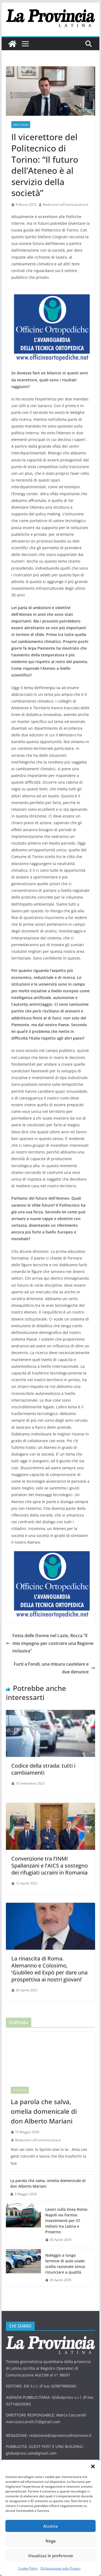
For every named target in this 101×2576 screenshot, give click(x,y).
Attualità (20, 2090)
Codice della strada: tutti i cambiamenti (43, 1769)
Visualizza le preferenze (50, 2555)
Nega (51, 2541)
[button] (93, 2466)
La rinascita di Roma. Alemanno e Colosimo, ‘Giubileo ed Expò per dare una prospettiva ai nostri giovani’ (49, 1969)
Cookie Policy (28, 2568)
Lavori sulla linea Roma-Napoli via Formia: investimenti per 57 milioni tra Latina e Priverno (66, 2220)
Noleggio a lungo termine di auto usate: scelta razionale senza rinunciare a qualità (65, 2264)
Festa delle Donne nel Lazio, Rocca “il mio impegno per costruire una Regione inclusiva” (49, 1643)
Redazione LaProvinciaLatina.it (65, 204)
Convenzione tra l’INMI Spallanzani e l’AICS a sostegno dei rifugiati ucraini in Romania (49, 1865)
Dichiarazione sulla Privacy (60, 2568)
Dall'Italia (20, 124)
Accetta (50, 2526)
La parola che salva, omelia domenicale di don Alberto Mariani (44, 2111)
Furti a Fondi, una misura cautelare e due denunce (54, 1668)
